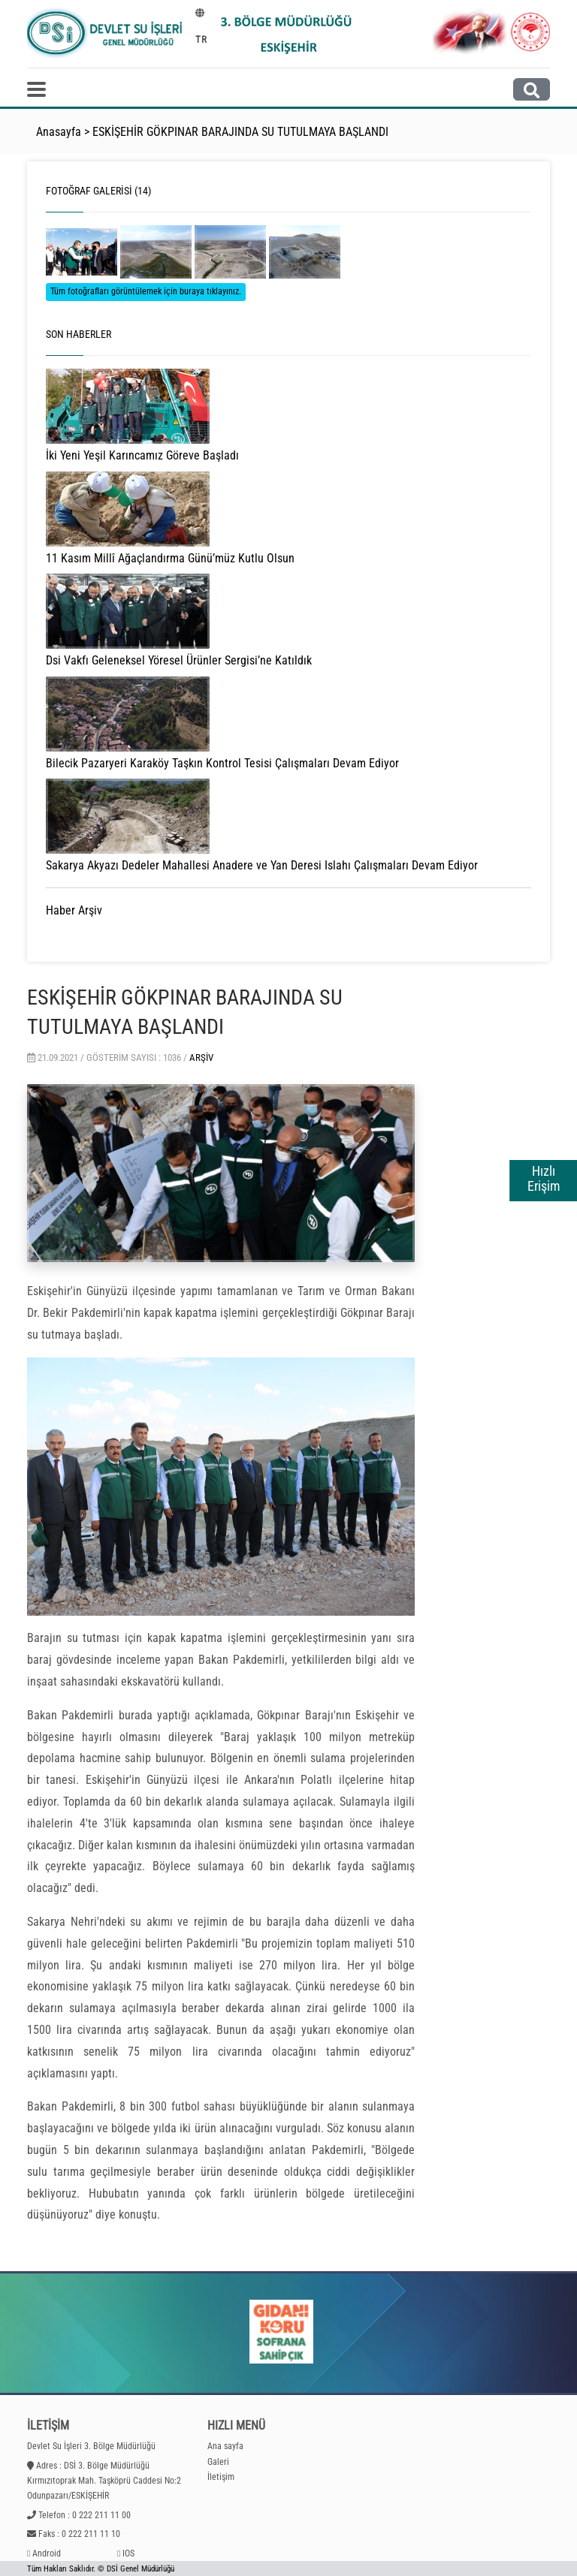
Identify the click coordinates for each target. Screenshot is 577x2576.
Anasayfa (58, 132)
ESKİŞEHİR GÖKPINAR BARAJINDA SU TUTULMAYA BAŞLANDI (240, 132)
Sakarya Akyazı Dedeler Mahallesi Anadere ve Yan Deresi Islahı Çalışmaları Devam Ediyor (262, 865)
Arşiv (201, 1057)
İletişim (220, 2477)
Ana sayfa (225, 2446)
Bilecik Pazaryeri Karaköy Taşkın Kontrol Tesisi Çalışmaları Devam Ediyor (222, 763)
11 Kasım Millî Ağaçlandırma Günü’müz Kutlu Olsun (170, 558)
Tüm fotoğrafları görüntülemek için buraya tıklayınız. (145, 291)
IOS (128, 2553)
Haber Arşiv (74, 910)
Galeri (218, 2462)
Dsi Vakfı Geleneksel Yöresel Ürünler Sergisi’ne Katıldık (179, 660)
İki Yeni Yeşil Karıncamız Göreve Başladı (142, 455)
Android (46, 2553)
